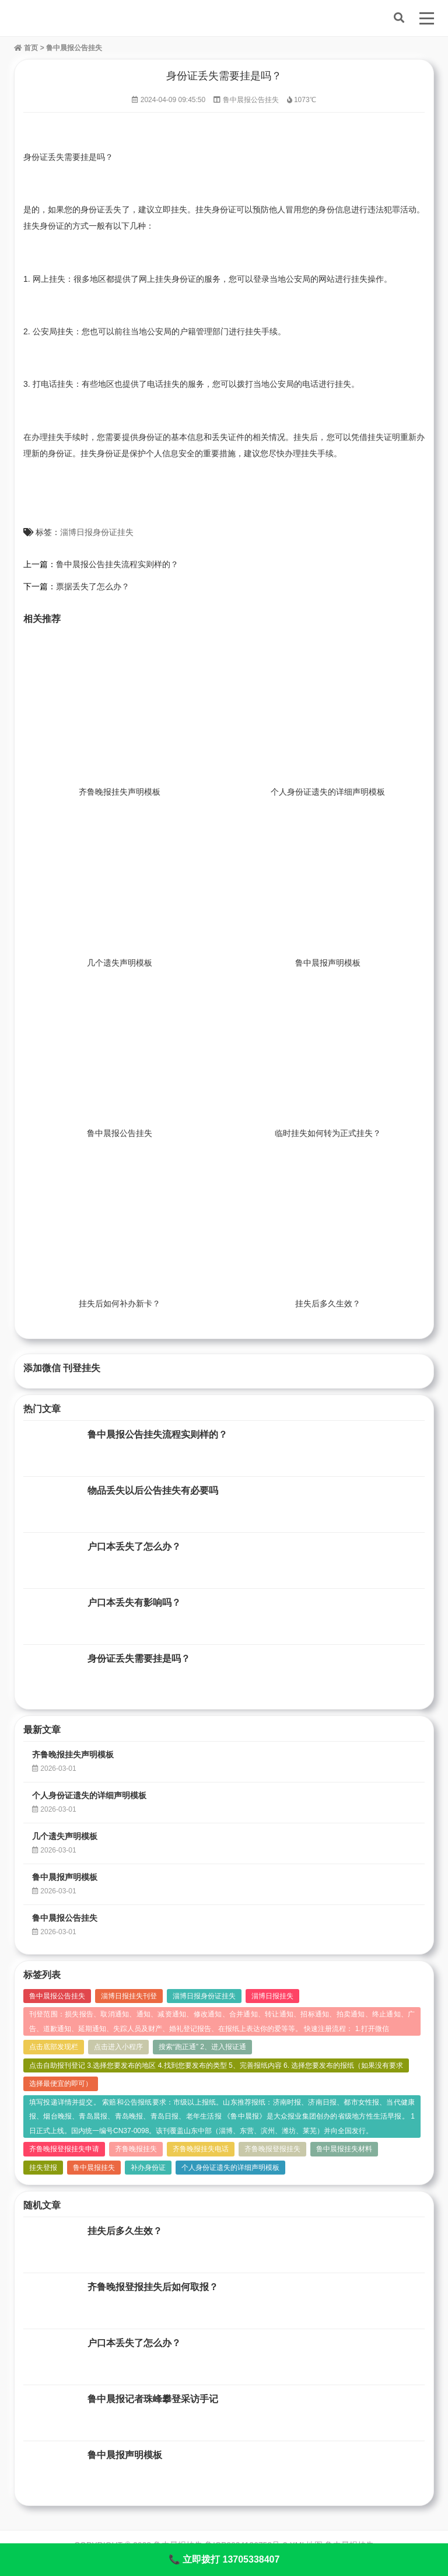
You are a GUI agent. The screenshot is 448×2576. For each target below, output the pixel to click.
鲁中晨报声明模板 (327, 962)
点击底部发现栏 (53, 2047)
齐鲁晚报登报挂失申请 (64, 2149)
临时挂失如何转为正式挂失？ (328, 1133)
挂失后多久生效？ (327, 1303)
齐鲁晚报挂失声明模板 (119, 791)
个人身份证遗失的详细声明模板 (328, 791)
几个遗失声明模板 (119, 962)
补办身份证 (148, 2167)
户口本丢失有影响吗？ (134, 1602)
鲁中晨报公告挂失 (74, 48)
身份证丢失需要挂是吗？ (139, 1658)
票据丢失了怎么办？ (93, 586)
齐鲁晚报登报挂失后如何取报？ (153, 2287)
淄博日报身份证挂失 (97, 532)
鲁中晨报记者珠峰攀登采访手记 (153, 2399)
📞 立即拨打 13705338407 (224, 2559)
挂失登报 (43, 2167)
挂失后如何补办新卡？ (119, 1303)
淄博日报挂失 (272, 1996)
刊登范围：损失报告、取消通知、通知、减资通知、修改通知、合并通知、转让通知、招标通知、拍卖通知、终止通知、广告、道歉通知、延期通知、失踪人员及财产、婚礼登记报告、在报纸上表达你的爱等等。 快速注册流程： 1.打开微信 (222, 2021)
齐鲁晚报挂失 (136, 2149)
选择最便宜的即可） (60, 2083)
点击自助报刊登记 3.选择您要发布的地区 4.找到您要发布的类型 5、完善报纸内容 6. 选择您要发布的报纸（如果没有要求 (216, 2065)
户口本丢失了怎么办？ (134, 1546)
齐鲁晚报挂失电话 (201, 2149)
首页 (26, 48)
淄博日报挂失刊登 (129, 1996)
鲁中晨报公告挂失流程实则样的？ (117, 564)
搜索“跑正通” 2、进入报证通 (202, 2047)
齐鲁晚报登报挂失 (272, 2149)
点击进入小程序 (118, 2047)
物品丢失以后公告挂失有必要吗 (153, 1490)
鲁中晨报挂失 (94, 2167)
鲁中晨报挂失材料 (344, 2149)
